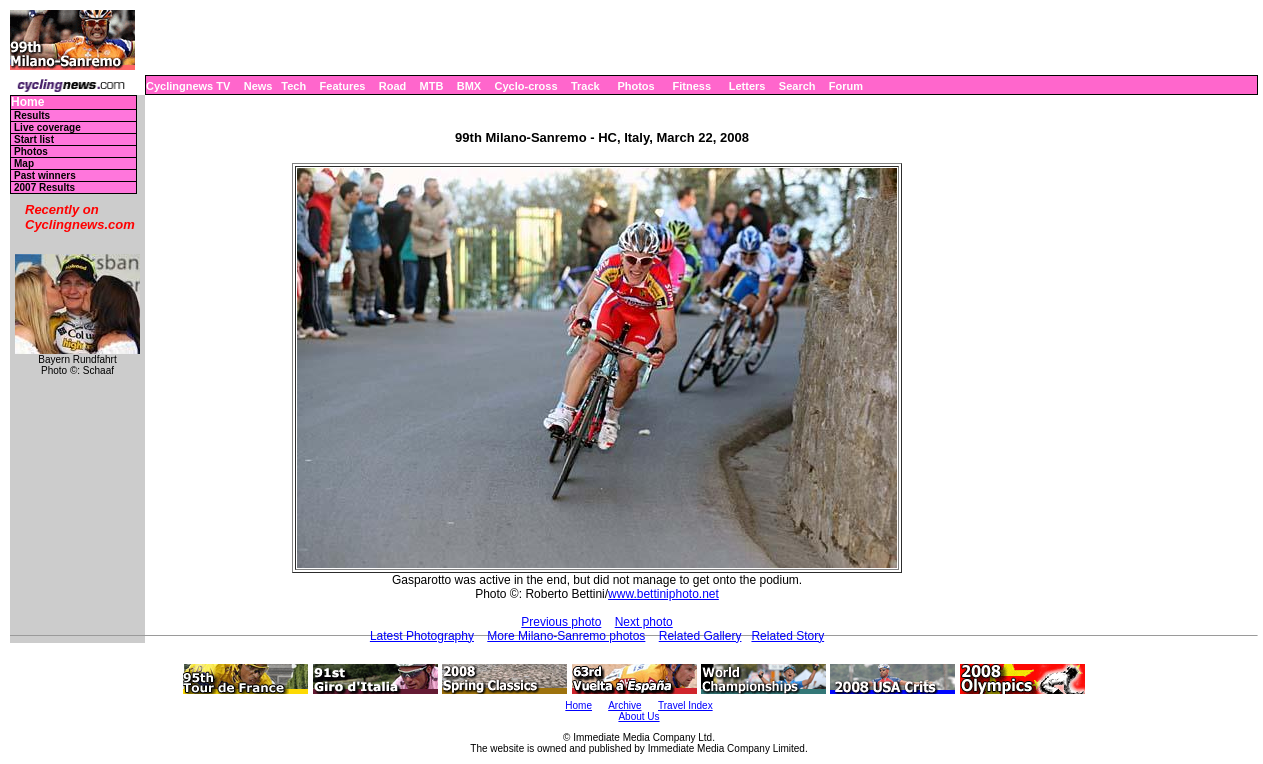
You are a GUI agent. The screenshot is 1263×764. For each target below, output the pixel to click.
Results (32, 115)
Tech (293, 86)
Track (585, 86)
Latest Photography (422, 636)
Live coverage (47, 127)
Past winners (45, 175)
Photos (635, 86)
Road (393, 86)
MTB (432, 86)
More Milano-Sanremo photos (566, 636)
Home (27, 102)
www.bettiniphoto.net (663, 594)
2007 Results (44, 187)
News (258, 86)
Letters (747, 86)
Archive (624, 705)
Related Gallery (700, 636)
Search (797, 86)
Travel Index (685, 705)
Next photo (644, 622)
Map (24, 163)
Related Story (787, 636)
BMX (469, 86)
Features (343, 86)
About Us (638, 716)
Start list (34, 139)
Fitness (691, 86)
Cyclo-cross (526, 86)
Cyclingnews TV (188, 86)
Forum (846, 86)
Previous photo (561, 622)
